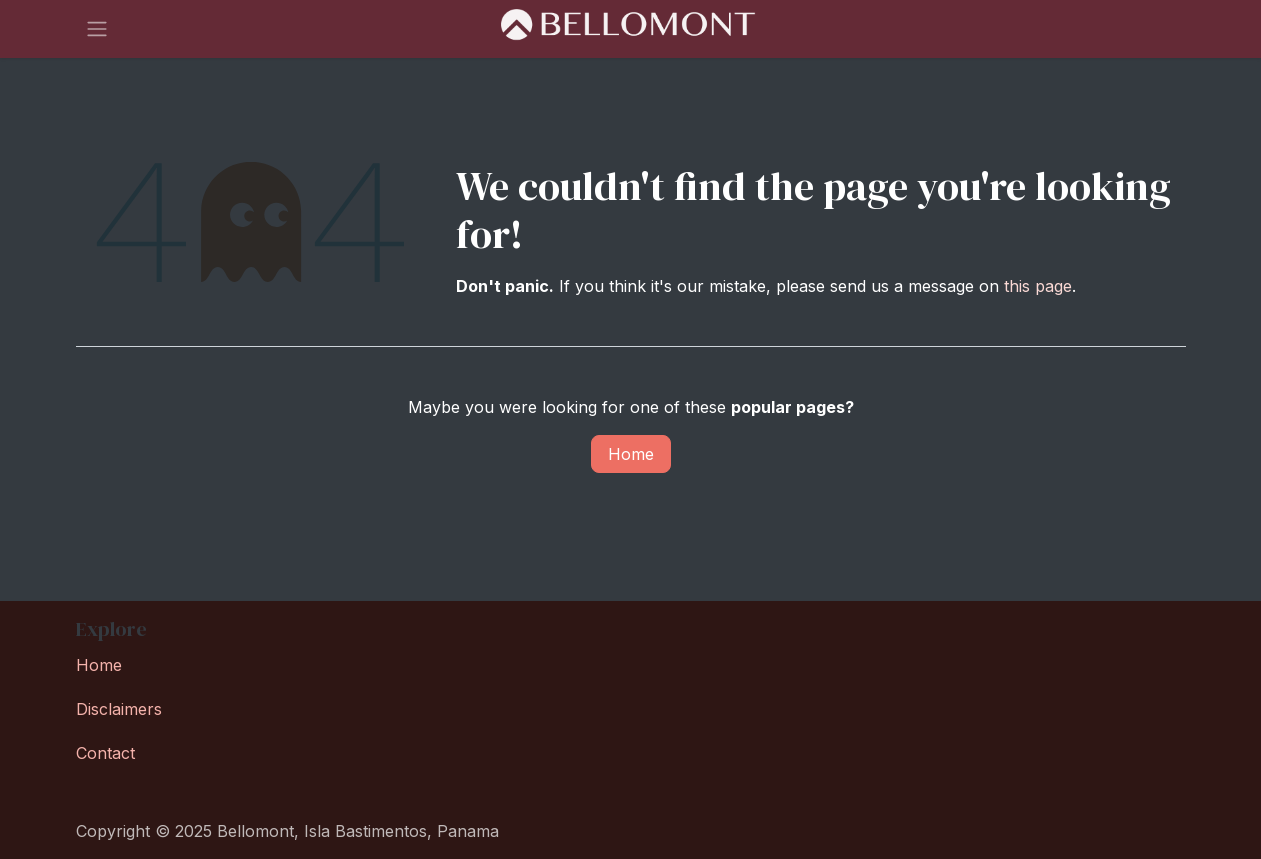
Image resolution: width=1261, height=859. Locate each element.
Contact (105, 753)
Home (631, 454)
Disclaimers (119, 709)
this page (1038, 286)
